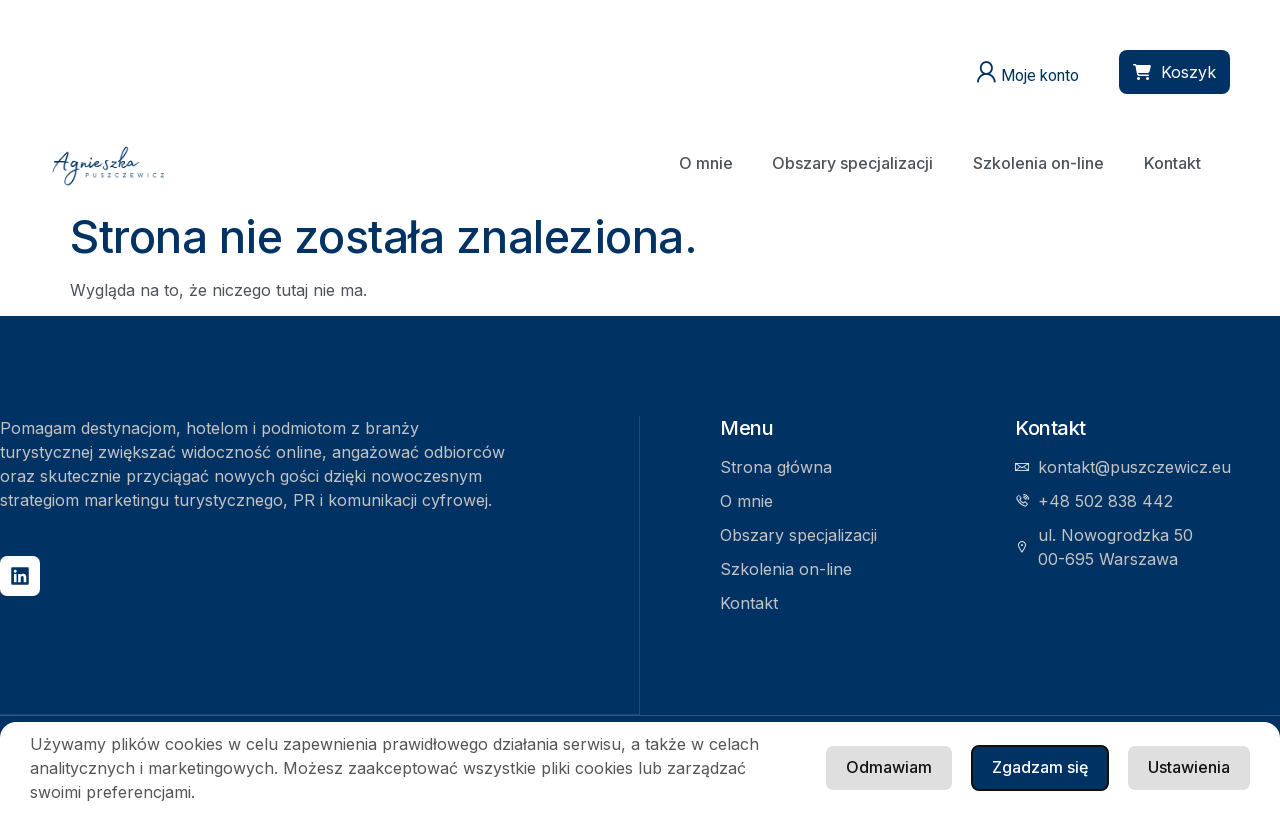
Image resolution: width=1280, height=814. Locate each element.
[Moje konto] (986, 72)
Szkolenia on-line (1037, 163)
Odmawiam (1187, 767)
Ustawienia (1043, 767)
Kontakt (1171, 163)
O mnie (704, 163)
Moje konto (1040, 75)
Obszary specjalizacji (851, 163)
